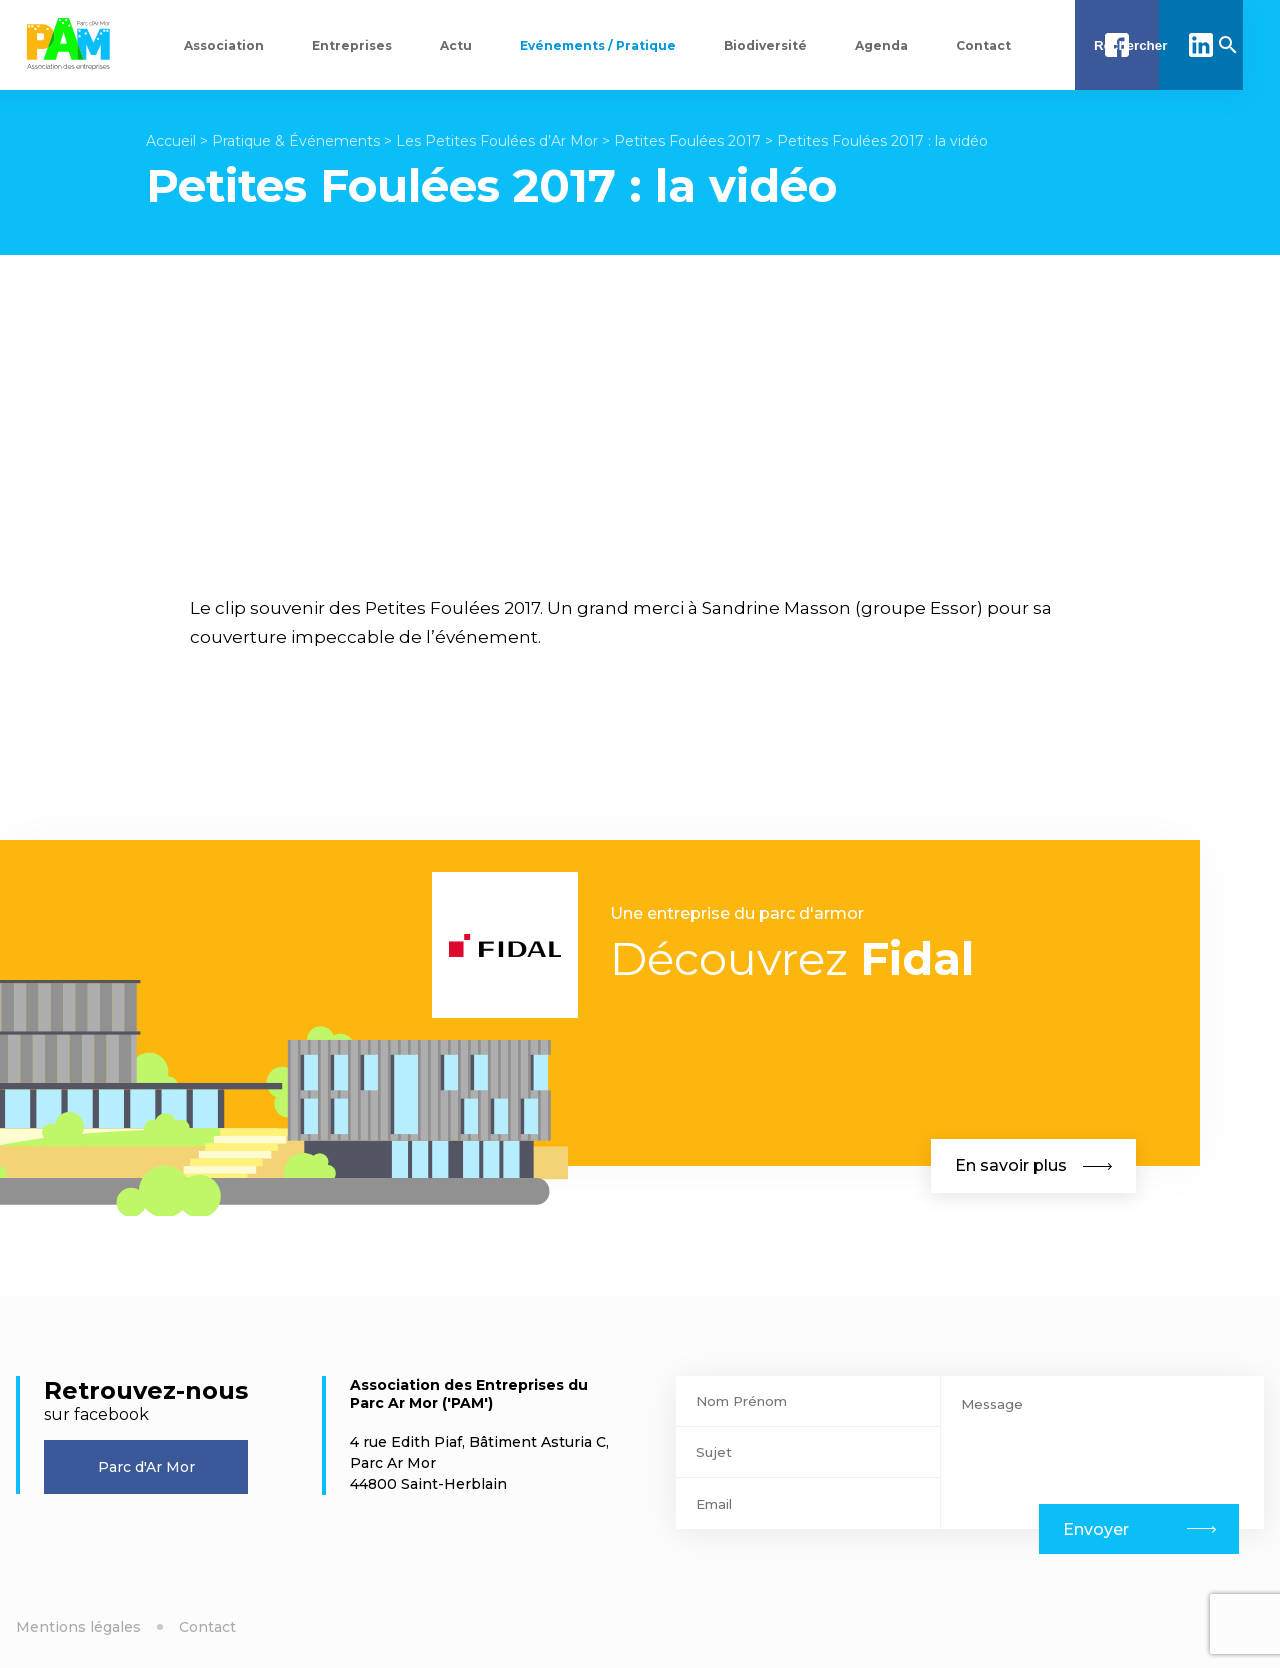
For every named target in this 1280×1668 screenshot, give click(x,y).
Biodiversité (765, 45)
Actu (456, 45)
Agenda (881, 45)
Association (224, 45)
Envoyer (1096, 1529)
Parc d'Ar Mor (146, 1467)
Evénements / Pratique (598, 45)
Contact (983, 45)
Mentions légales (78, 1627)
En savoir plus (1033, 1165)
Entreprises (352, 45)
